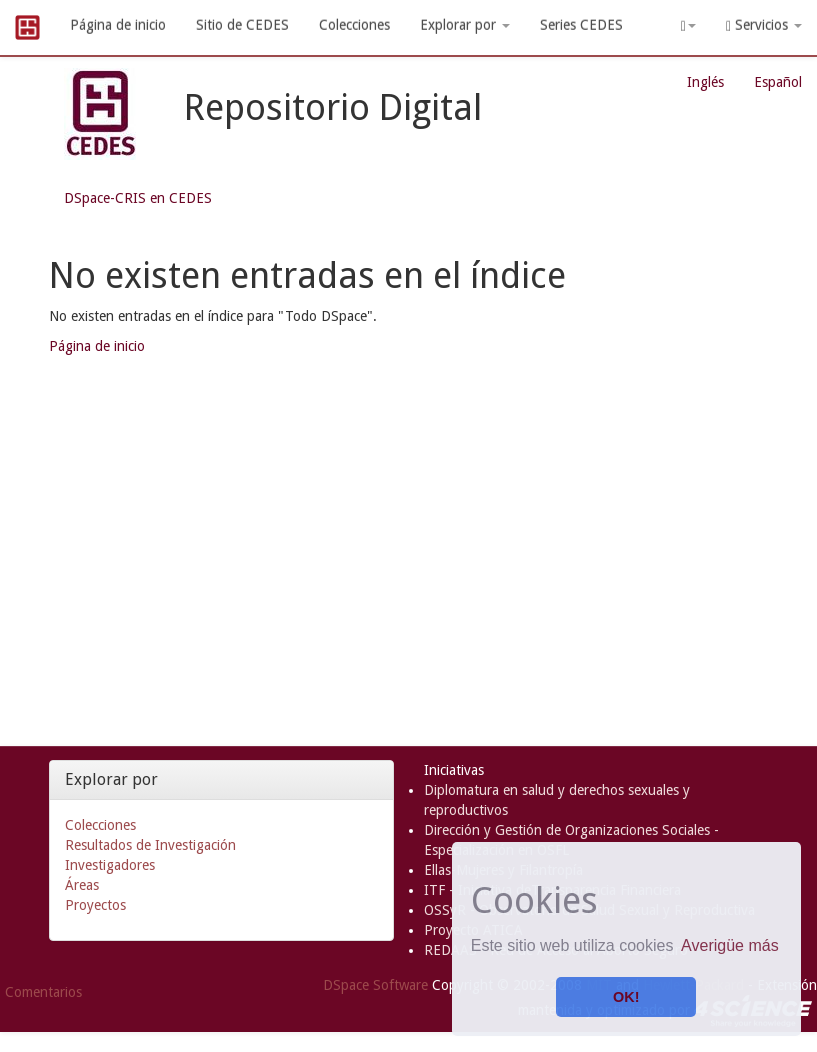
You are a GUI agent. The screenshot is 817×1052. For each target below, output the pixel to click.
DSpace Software (375, 985)
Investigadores (110, 865)
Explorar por (465, 25)
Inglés (705, 82)
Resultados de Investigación (150, 845)
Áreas (82, 885)
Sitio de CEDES (242, 25)
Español (778, 82)
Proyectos (95, 905)
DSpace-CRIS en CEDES (138, 198)
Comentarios (43, 992)
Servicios (764, 25)
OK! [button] (626, 997)
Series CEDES (581, 25)
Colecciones (354, 25)
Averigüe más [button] (730, 945)
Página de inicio (118, 25)
